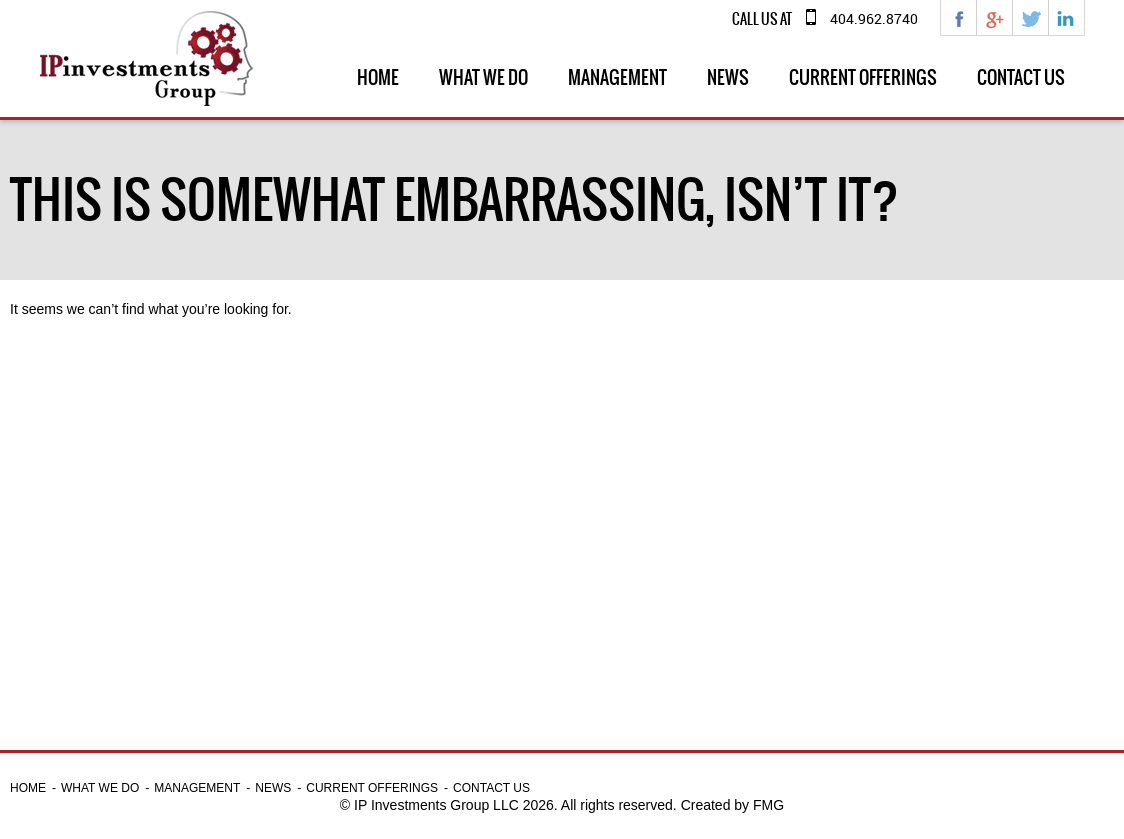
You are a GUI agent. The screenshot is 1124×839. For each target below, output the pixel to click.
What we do (483, 77)
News (728, 77)
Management (617, 77)
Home (378, 77)
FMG (768, 805)
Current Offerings (863, 77)
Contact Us (1021, 77)
